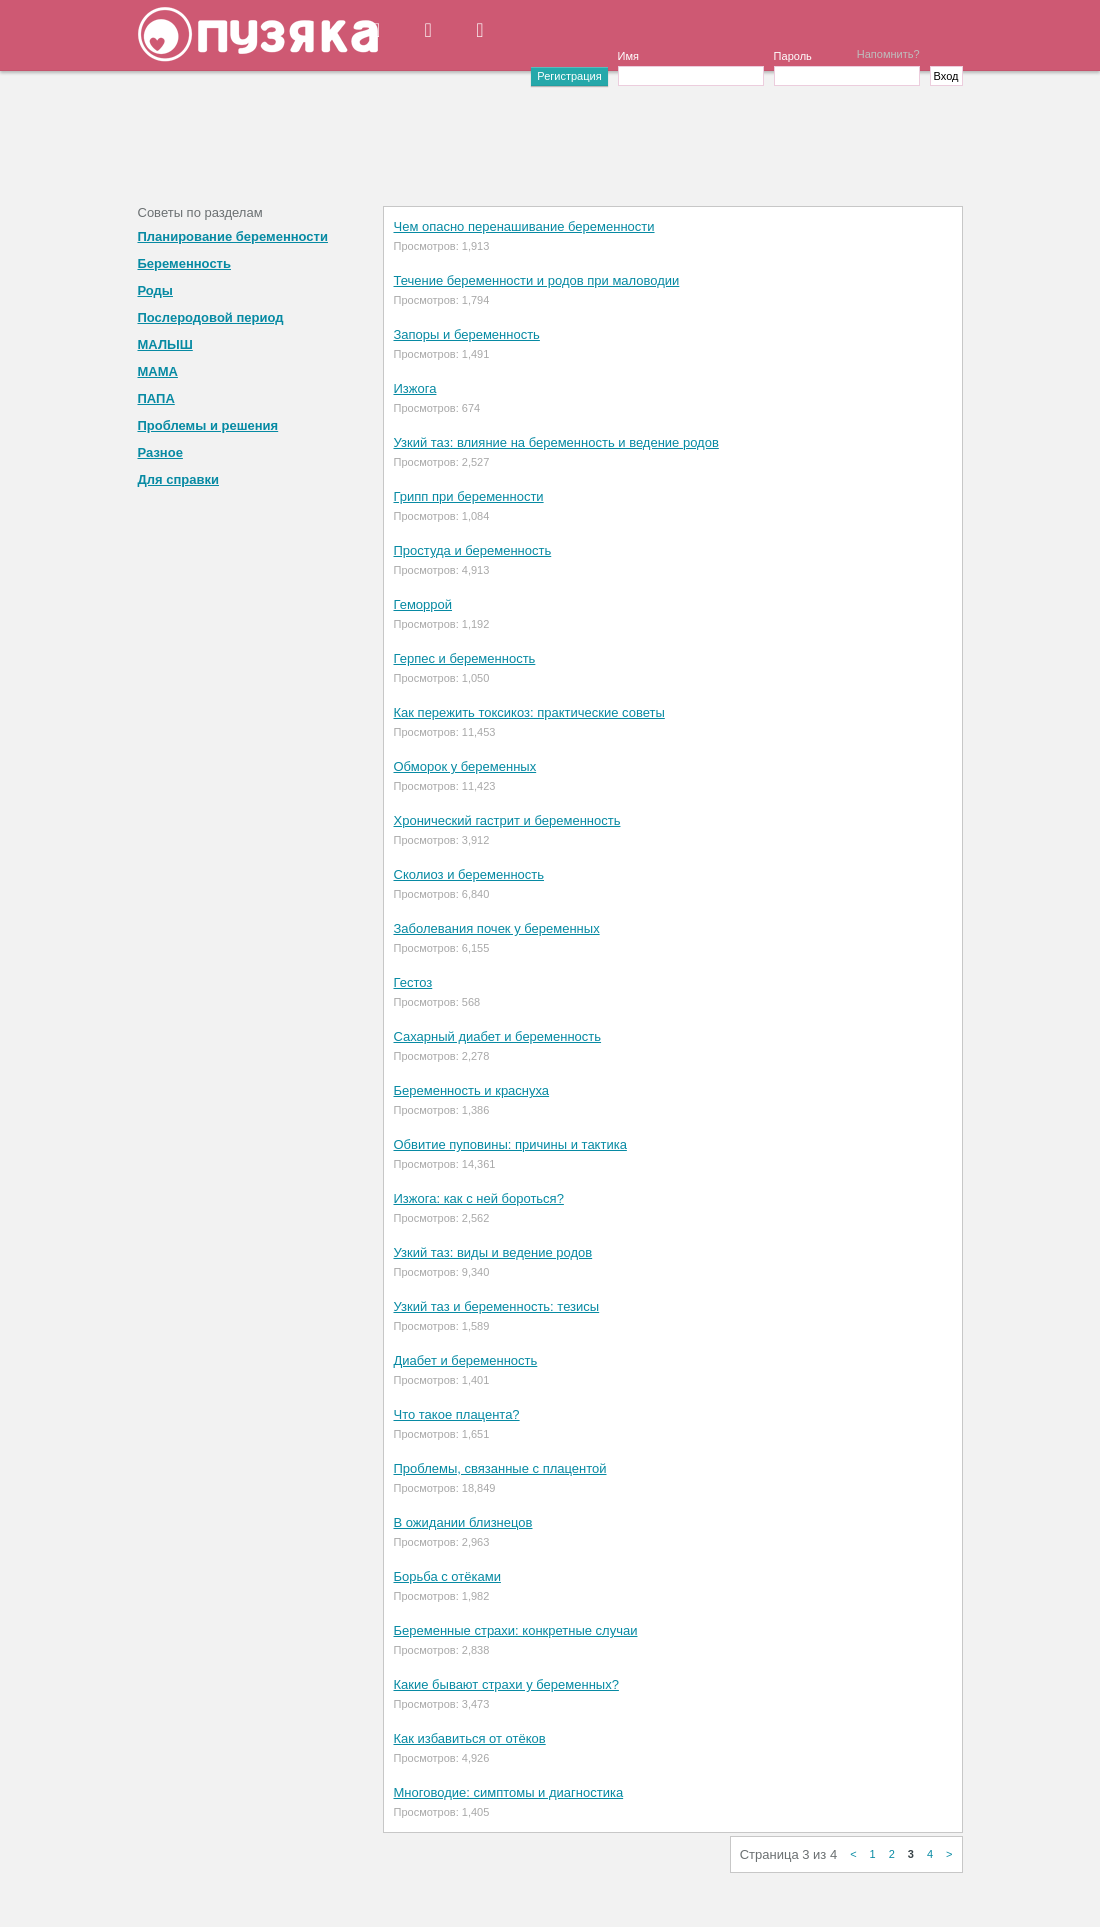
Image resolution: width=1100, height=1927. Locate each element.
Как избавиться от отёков (470, 1738)
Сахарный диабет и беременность (498, 1036)
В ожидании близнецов (463, 1522)
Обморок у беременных (465, 766)
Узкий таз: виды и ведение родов (493, 1252)
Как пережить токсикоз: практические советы (529, 712)
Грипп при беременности (469, 496)
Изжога (415, 388)
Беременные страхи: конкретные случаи (516, 1630)
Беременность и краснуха (472, 1090)
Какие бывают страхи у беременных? (506, 1684)
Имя (628, 56)
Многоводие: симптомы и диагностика (509, 1792)
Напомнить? (888, 54)
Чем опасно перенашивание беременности (524, 226)
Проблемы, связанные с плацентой (500, 1468)
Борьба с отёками (447, 1576)
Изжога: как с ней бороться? (479, 1198)
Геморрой (423, 604)
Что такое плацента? (457, 1414)
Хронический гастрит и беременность (507, 820)
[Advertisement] (550, 136)
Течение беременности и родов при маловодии (537, 280)
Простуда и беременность (473, 550)
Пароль (793, 56)
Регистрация (569, 76)
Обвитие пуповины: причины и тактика (510, 1144)
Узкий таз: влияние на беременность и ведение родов (556, 442)
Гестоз (413, 982)
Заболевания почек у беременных (497, 928)
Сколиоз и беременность (469, 874)
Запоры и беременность (467, 334)
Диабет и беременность (466, 1360)
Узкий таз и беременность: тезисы (497, 1306)
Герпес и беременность (465, 658)
